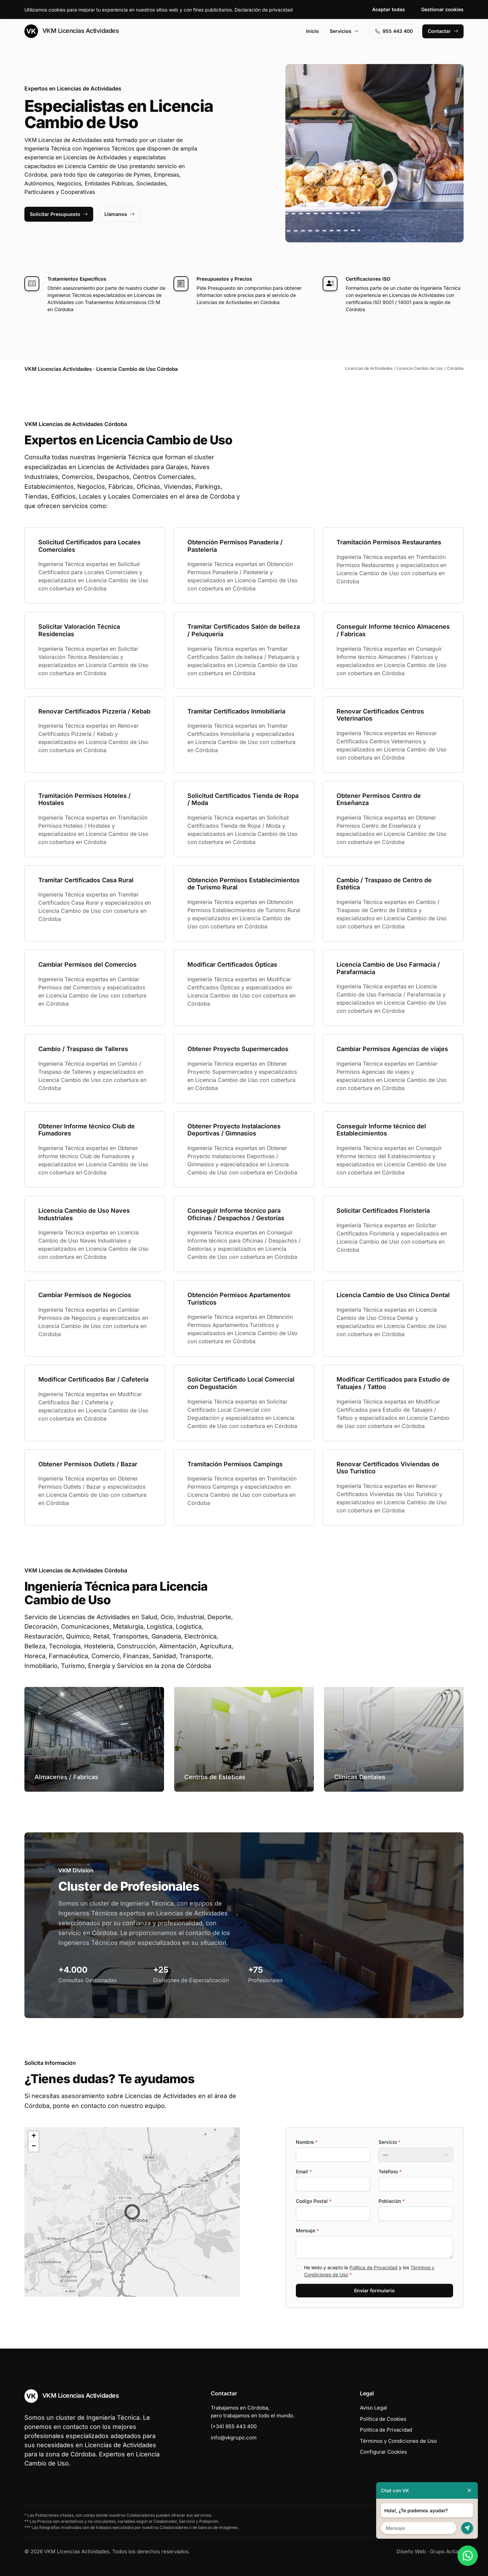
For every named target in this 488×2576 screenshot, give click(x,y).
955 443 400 (394, 31)
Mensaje (307, 2230)
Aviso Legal (373, 2407)
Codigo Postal (313, 2201)
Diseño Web (411, 2551)
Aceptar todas (388, 9)
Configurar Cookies (383, 2452)
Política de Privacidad (373, 2267)
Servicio (390, 2142)
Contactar (443, 31)
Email (304, 2171)
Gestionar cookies (442, 9)
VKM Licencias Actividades (71, 31)
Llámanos (119, 214)
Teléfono (390, 2171)
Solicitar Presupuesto (59, 214)
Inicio (312, 31)
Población (392, 2201)
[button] (132, 2212)
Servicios (344, 31)
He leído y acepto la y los (369, 2271)
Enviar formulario (374, 2290)
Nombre (307, 2142)
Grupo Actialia (447, 2551)
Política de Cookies (383, 2419)
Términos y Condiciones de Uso (398, 2441)
